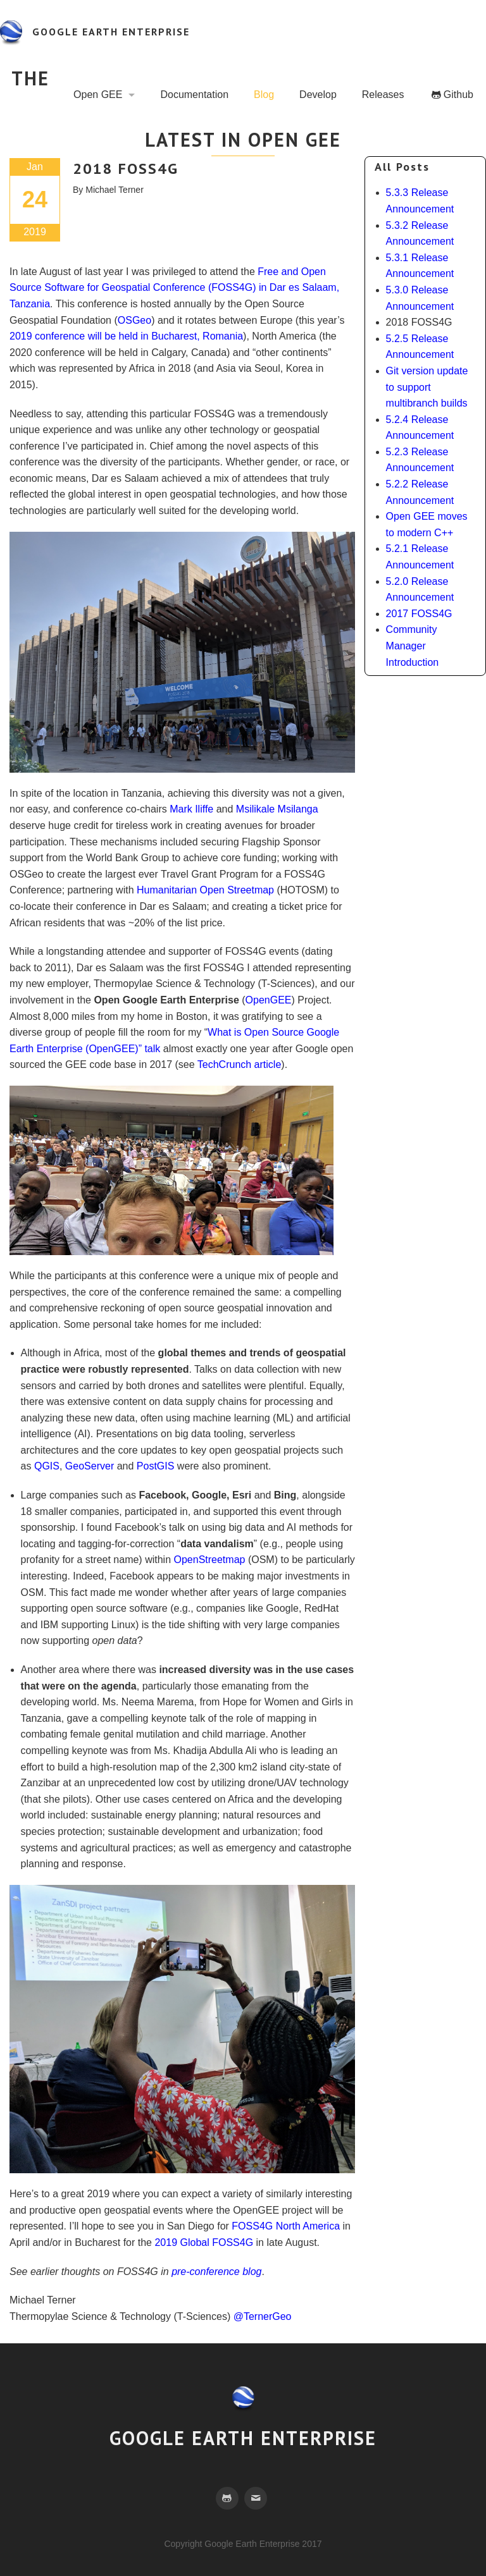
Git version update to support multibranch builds (427, 386)
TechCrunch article (239, 1064)
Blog (264, 94)
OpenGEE (269, 1000)
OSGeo (134, 320)
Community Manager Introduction (412, 645)
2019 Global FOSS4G (203, 2242)
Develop (318, 94)
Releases (383, 94)
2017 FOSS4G (419, 613)
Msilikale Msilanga (277, 809)
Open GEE (97, 94)
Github (458, 94)
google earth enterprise (111, 31)
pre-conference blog (216, 2271)
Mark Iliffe (191, 809)
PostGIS (156, 1466)
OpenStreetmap (209, 1559)
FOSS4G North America (286, 2226)
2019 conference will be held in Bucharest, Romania (126, 336)
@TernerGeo (263, 2316)
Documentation (194, 94)
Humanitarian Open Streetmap (205, 890)
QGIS (46, 1466)
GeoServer (89, 1466)
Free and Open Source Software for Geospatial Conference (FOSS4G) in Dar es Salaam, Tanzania (174, 287)
